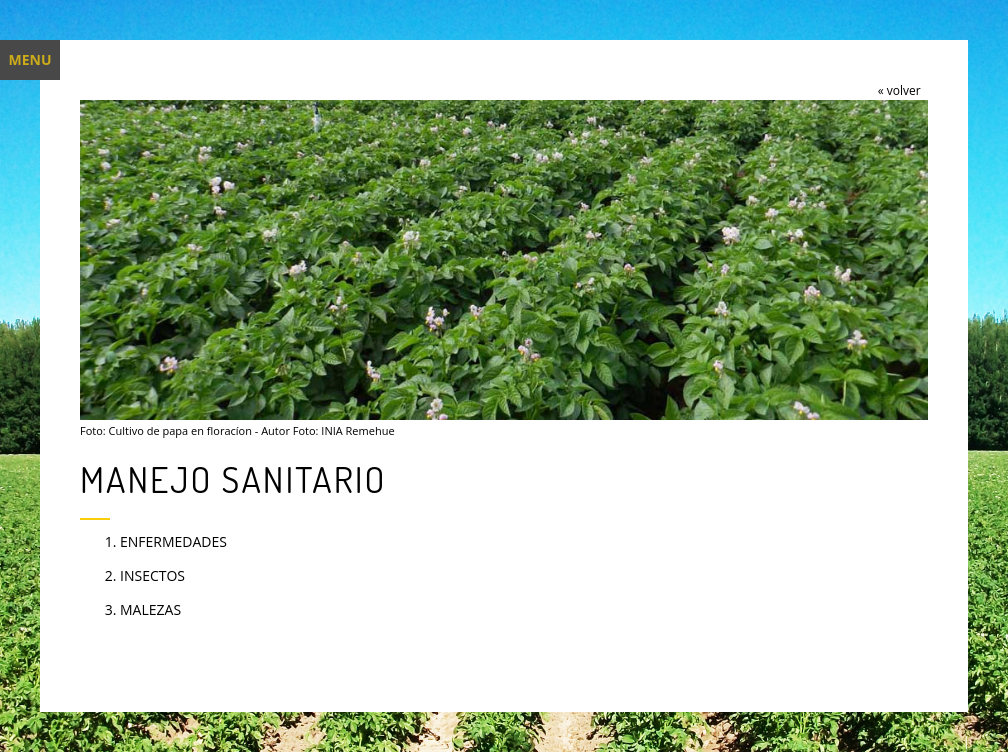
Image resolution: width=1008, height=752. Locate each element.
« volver (899, 90)
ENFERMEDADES (173, 541)
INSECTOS (152, 575)
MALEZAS (150, 609)
